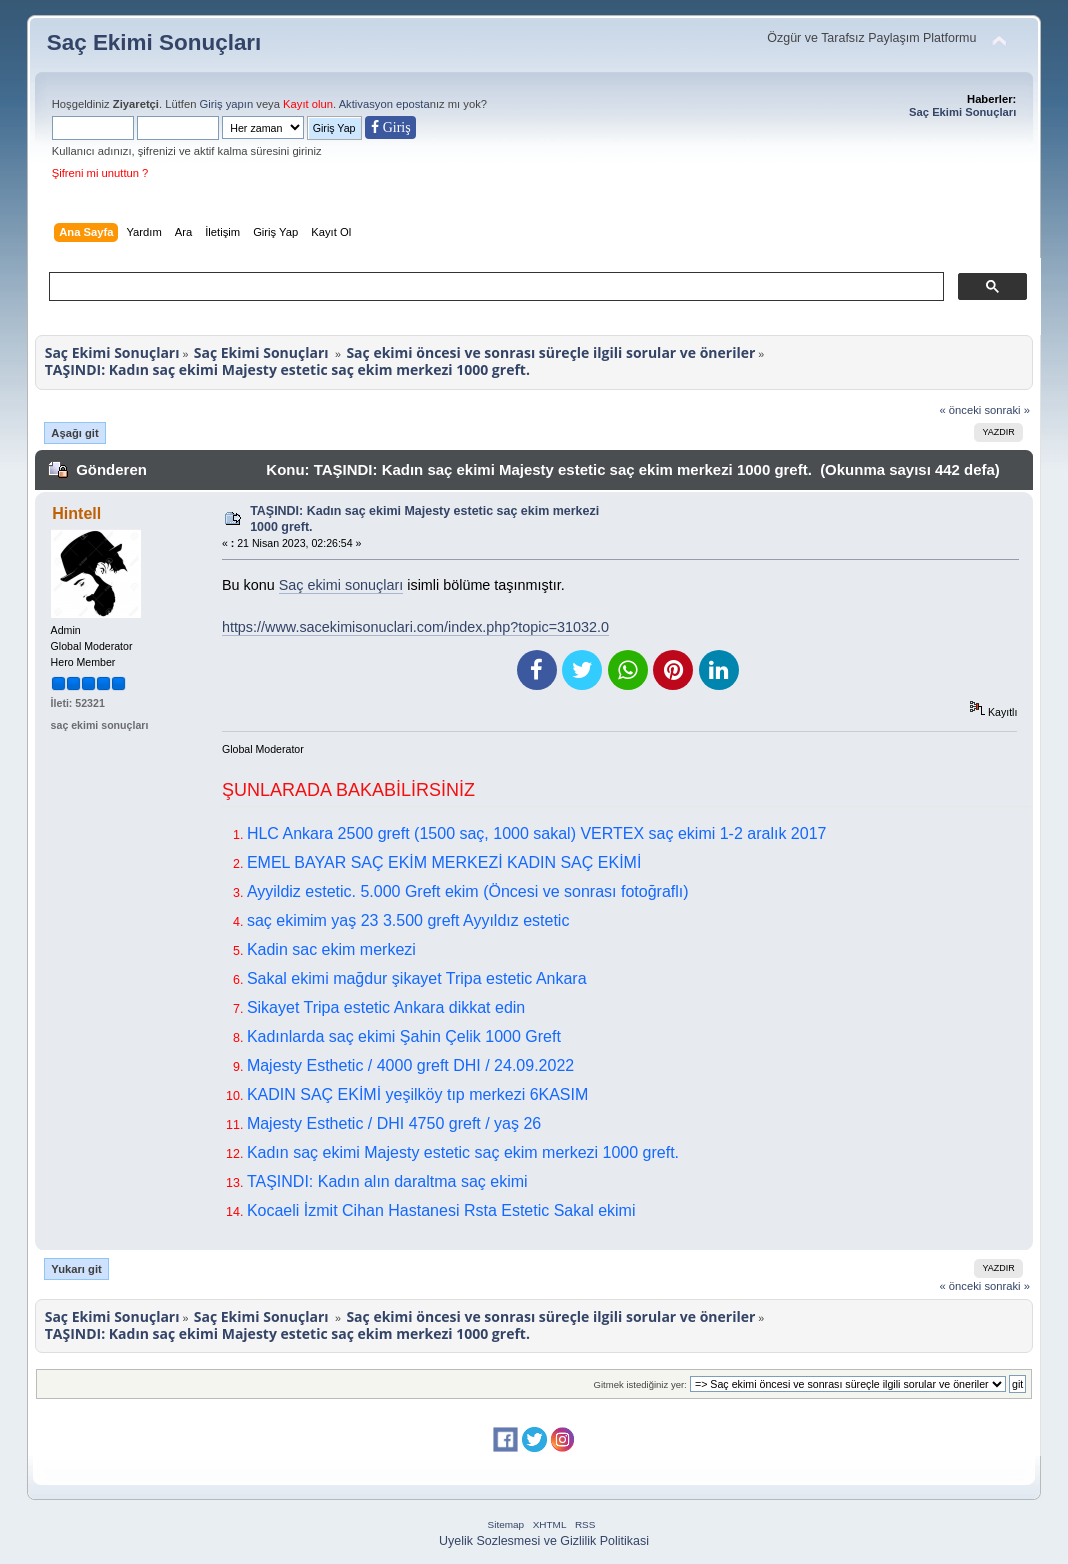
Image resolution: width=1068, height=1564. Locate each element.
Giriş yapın (227, 104)
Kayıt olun (308, 104)
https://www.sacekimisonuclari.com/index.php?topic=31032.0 (415, 627)
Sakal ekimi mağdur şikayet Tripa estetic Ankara (417, 978)
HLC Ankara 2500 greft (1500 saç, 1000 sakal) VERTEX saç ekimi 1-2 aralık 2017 (537, 833)
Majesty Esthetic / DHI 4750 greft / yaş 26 (394, 1123)
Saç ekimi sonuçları (341, 585)
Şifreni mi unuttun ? (100, 173)
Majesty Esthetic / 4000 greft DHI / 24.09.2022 (410, 1065)
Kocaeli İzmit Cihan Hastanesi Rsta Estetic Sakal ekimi (441, 1210)
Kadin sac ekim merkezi (331, 949)
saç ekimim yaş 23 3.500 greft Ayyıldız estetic (408, 920)
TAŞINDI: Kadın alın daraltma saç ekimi (387, 1181)
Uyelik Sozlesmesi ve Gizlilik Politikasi (544, 1541)
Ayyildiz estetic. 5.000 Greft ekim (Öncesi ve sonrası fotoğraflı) (468, 891)
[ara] (495, 287)
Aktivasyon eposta (384, 104)
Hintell (76, 513)
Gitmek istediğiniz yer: (640, 1384)
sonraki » (1007, 410)
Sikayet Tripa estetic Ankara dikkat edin (386, 1007)
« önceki (960, 410)
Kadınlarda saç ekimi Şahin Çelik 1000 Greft (404, 1036)
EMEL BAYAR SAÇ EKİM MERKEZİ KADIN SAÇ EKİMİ (444, 862)
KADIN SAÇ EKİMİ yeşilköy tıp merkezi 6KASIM (417, 1094)
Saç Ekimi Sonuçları (154, 42)
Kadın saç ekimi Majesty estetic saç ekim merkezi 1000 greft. (463, 1152)
